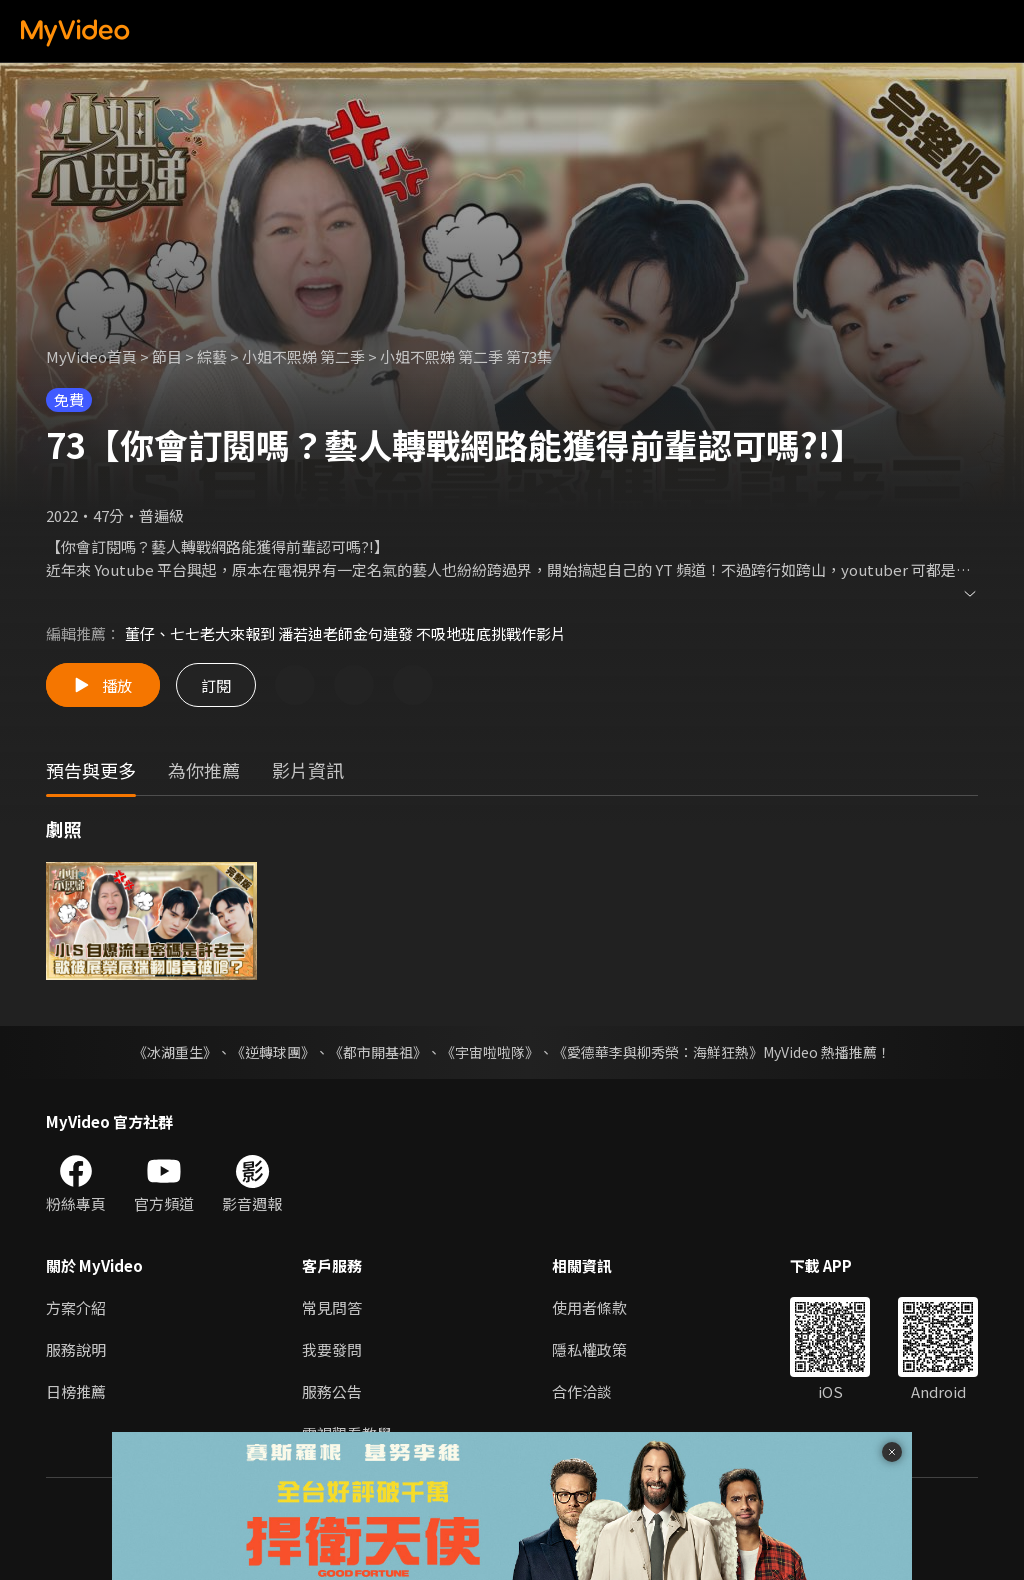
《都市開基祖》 (378, 1052)
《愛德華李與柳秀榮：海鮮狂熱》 (658, 1052)
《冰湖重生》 (175, 1052)
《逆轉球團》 (273, 1052)
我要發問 (332, 1349)
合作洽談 (582, 1391)
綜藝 (212, 356)
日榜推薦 (76, 1391)
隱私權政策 (589, 1349)
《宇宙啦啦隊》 (490, 1052)
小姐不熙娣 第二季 (303, 356)
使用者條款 (589, 1307)
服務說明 (76, 1349)
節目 (167, 356)
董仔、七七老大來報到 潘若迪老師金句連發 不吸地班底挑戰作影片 (345, 633)
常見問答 (332, 1307)
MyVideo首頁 (91, 356)
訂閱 (216, 684)
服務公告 (332, 1391)
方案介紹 (76, 1307)
